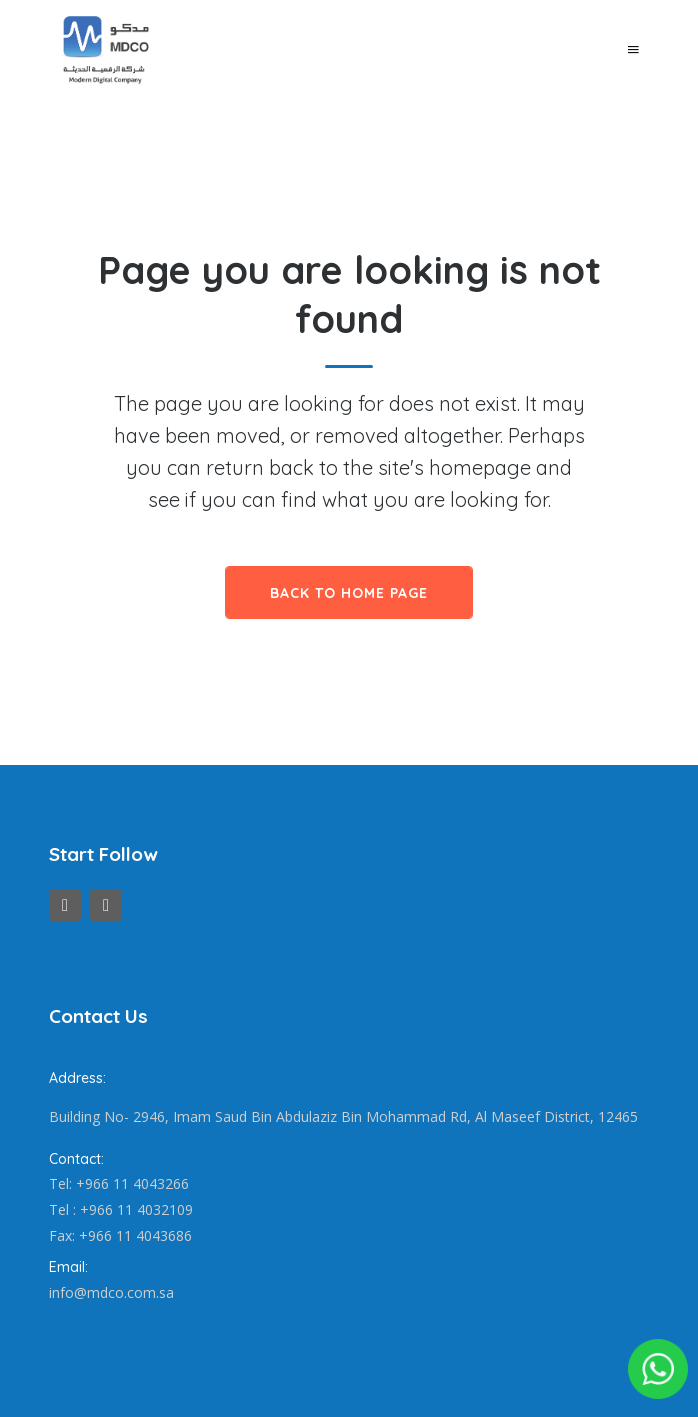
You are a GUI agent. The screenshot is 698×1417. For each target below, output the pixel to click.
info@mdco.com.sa (111, 1292)
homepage (480, 467)
